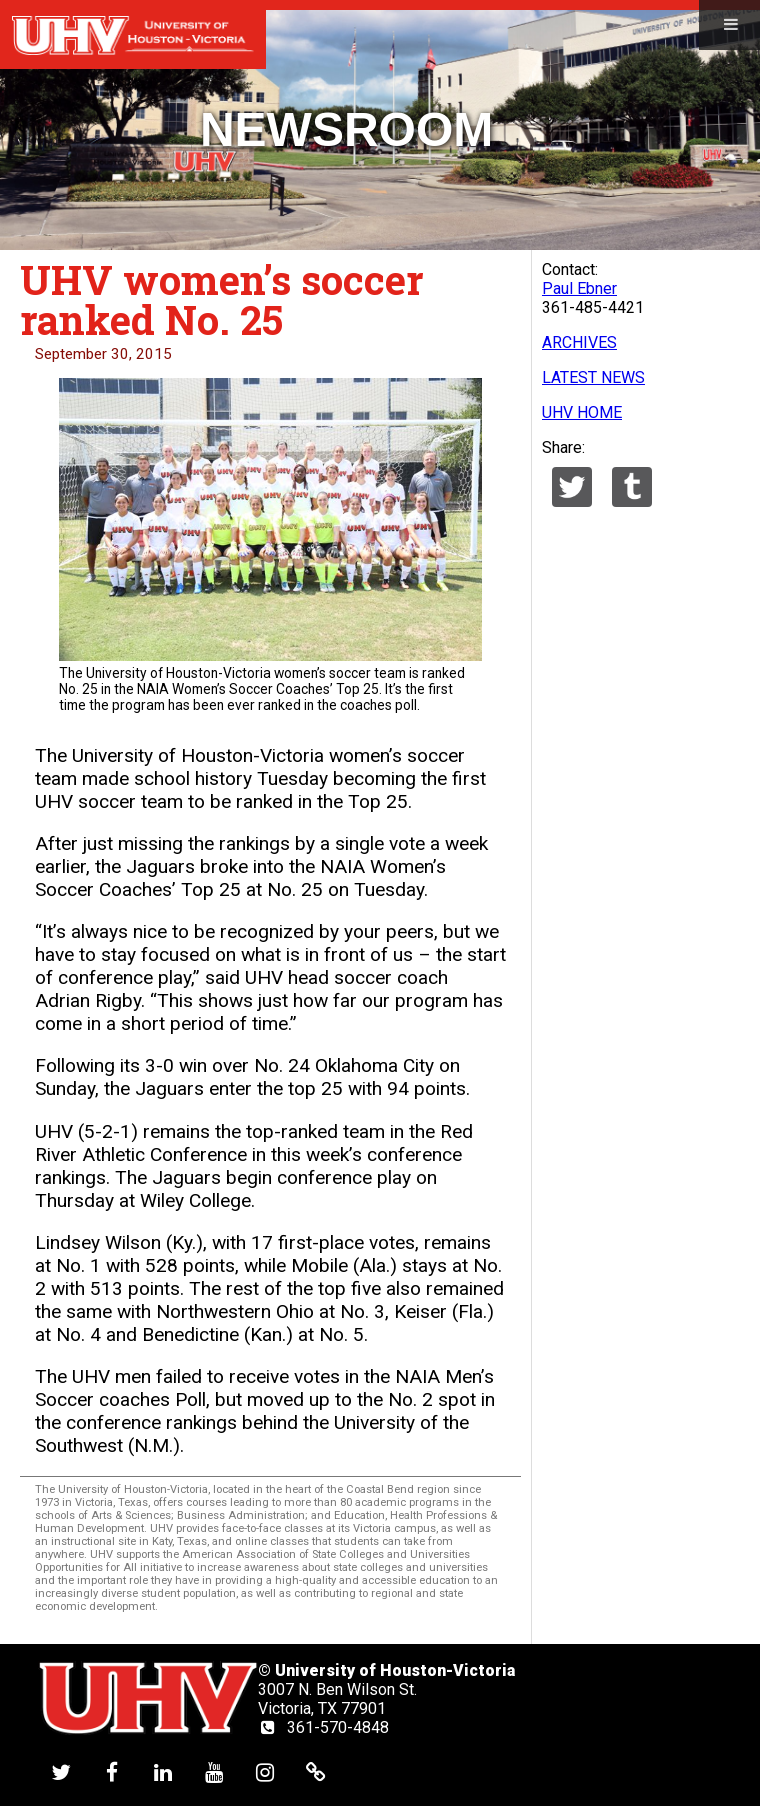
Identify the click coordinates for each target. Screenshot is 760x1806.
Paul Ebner (579, 288)
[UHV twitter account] (61, 1771)
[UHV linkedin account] (163, 1771)
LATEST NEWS (593, 377)
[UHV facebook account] (112, 1771)
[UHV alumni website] (316, 1771)
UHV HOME (582, 412)
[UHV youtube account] (214, 1771)
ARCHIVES (579, 342)
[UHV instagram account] (265, 1771)
